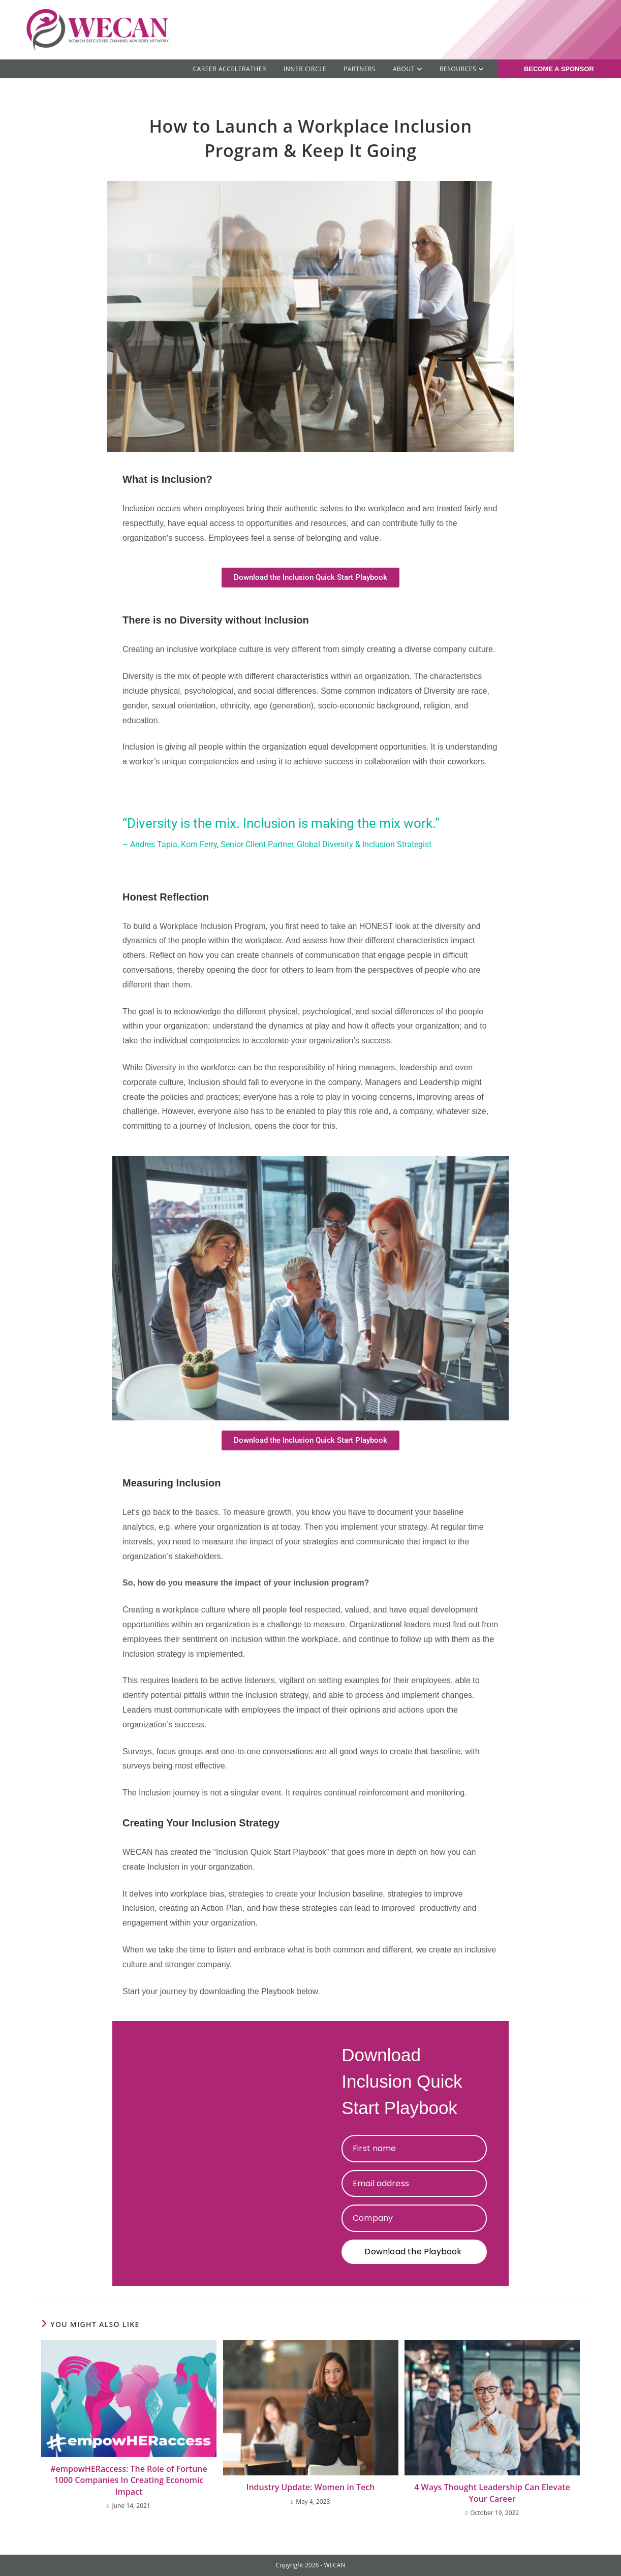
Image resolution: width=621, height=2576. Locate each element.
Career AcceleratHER (229, 69)
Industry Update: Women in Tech (310, 2487)
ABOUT (407, 69)
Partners (360, 69)
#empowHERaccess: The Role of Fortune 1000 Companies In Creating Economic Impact (128, 2480)
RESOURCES (462, 69)
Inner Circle (305, 69)
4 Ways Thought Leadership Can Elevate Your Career (492, 2492)
